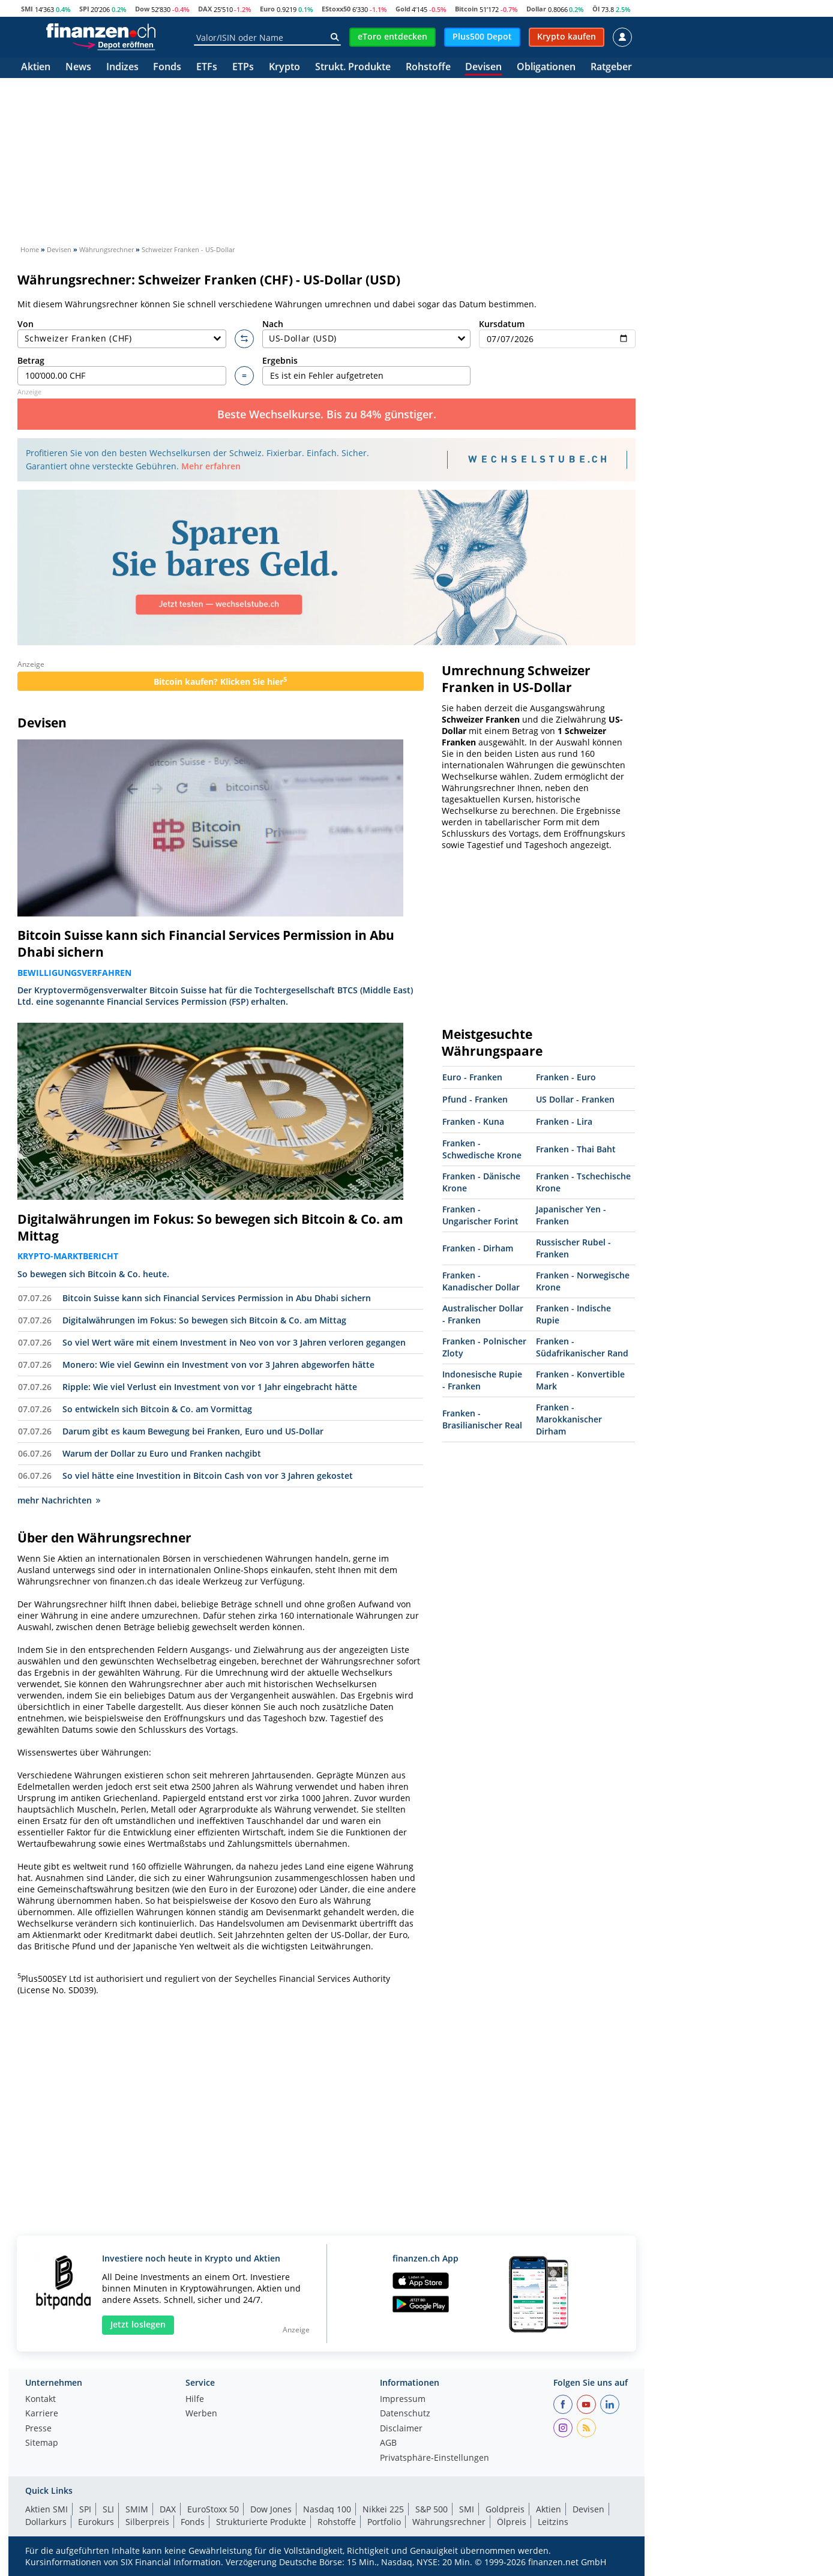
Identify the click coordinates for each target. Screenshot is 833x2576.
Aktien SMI (46, 2509)
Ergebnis (366, 370)
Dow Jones (271, 2509)
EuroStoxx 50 (213, 2509)
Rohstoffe (428, 67)
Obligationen (546, 67)
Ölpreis (511, 2521)
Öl (596, 8)
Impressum (403, 2399)
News (78, 67)
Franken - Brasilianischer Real (482, 1419)
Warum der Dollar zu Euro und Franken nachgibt (161, 1453)
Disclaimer (401, 2429)
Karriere (41, 2414)
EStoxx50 (336, 8)
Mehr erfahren (211, 466)
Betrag (121, 370)
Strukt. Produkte (353, 67)
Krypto (284, 67)
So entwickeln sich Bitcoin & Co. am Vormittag (157, 1409)
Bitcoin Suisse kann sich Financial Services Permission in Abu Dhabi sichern (205, 943)
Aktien (35, 67)
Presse (38, 2429)
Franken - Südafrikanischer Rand (582, 1347)
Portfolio (384, 2521)
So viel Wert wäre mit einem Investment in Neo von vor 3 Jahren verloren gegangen (234, 1342)
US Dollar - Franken (575, 1099)
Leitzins (553, 2521)
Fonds (167, 67)
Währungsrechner (449, 2521)
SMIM (136, 2509)
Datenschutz (405, 2414)
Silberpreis (147, 2521)
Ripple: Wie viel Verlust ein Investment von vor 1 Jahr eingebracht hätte (209, 1386)
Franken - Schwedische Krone (482, 1149)
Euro (267, 8)
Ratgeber (611, 67)
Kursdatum (557, 333)
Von (121, 333)
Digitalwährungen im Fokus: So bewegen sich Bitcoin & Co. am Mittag (210, 1227)
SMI (27, 8)
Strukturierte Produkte (261, 2521)
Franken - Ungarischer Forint (480, 1215)
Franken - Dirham (477, 1248)
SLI (108, 2509)
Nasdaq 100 (327, 2509)
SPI (84, 8)
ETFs (206, 67)
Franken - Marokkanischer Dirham (569, 1419)
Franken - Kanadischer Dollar (481, 1281)
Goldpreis (505, 2509)
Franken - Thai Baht (576, 1149)
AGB (388, 2443)
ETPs (243, 67)
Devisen (483, 67)
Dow (142, 8)
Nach (366, 333)
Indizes (122, 67)
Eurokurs (96, 2521)
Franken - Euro (566, 1077)
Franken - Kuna (473, 1121)
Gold (402, 8)
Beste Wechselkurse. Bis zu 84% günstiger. (326, 414)
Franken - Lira (564, 1121)
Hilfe (194, 2399)
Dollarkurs (46, 2521)
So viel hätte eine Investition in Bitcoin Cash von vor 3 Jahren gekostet (207, 1475)
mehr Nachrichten (58, 1500)
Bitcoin (466, 8)
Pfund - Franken (475, 1099)
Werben (201, 2414)
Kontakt (40, 2399)
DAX (205, 8)
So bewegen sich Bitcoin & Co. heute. (93, 1274)
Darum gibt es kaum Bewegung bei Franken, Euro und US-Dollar (192, 1431)
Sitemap (41, 2443)
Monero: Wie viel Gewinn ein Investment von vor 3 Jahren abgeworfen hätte (218, 1364)
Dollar (536, 8)
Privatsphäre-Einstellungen (434, 2458)
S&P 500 (431, 2509)
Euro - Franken (472, 1077)
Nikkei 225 (383, 2509)
